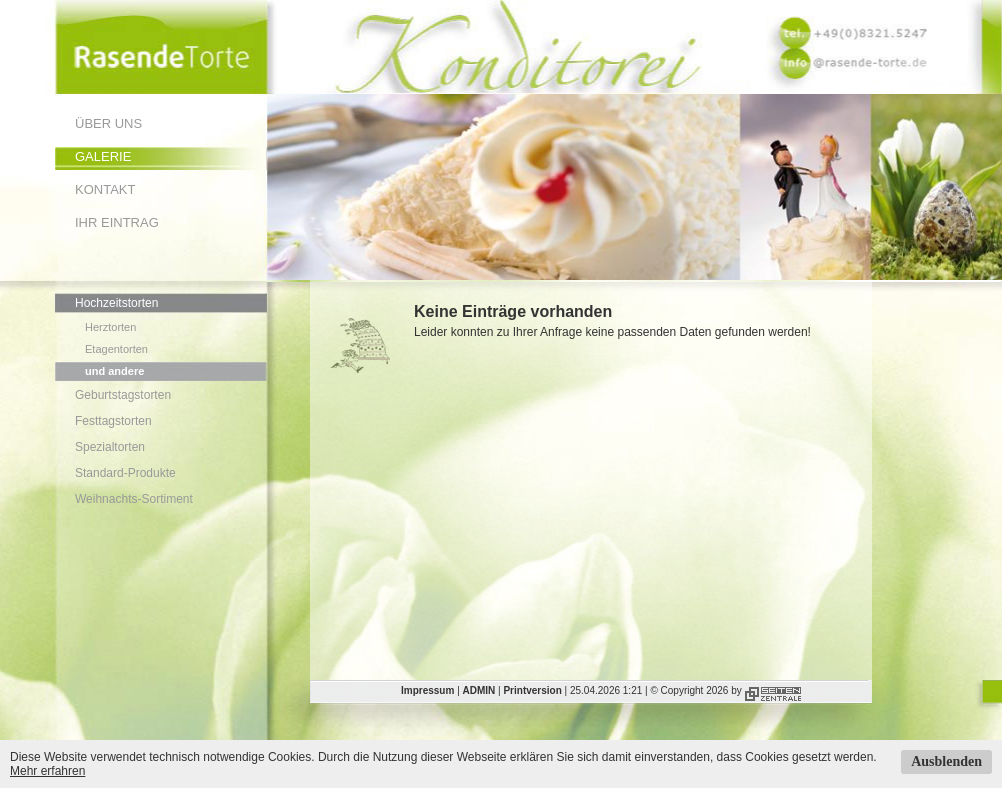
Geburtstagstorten (123, 395)
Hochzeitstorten (116, 303)
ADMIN (479, 690)
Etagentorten (116, 349)
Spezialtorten (110, 447)
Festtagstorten (113, 421)
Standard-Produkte (125, 473)
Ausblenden (946, 761)
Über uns (108, 123)
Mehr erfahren (47, 771)
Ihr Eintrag (117, 222)
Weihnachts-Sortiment (134, 499)
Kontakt (105, 189)
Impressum (427, 690)
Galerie (103, 156)
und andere (114, 371)
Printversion (532, 690)
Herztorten (110, 327)
